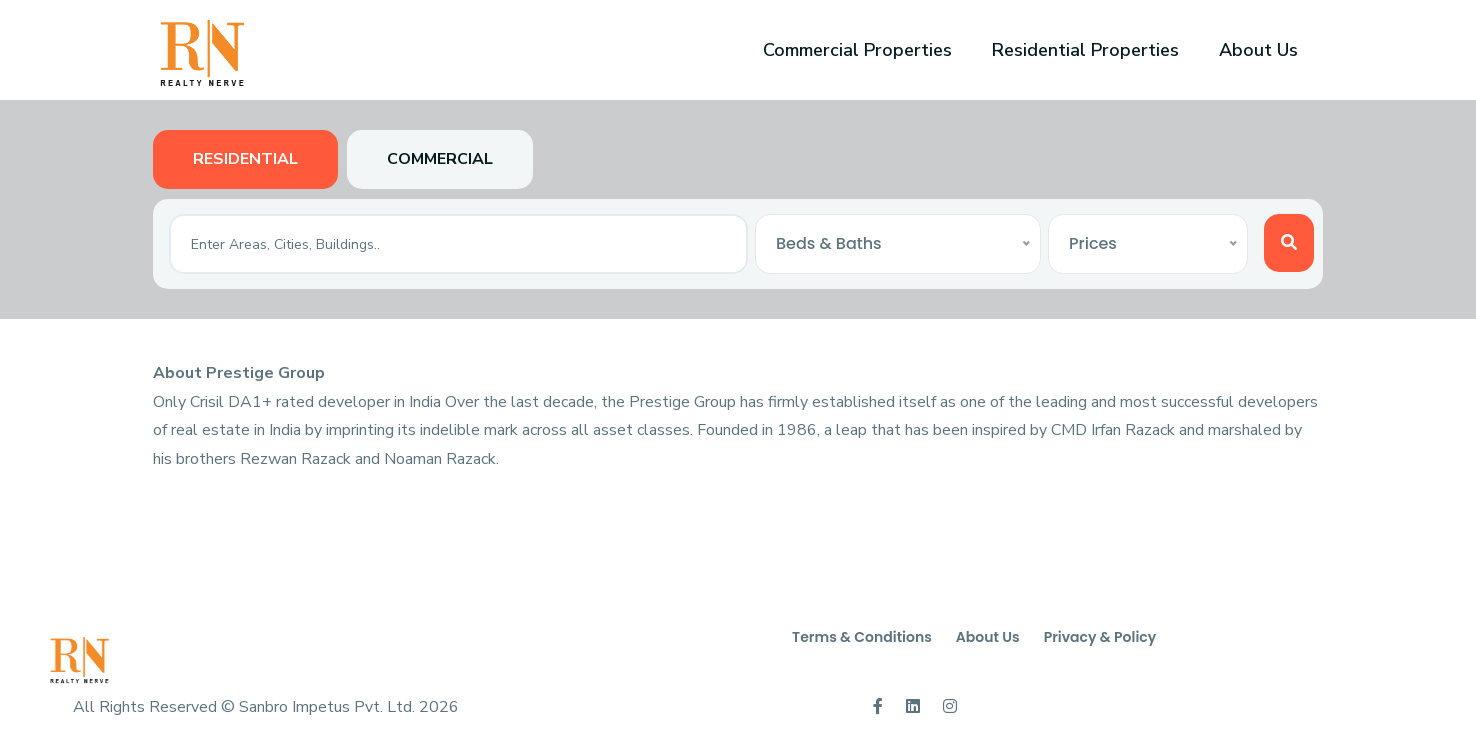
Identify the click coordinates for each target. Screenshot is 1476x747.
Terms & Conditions (862, 637)
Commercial (440, 159)
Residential (245, 159)
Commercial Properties (857, 50)
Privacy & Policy (1100, 637)
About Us (1258, 50)
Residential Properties (1085, 50)
